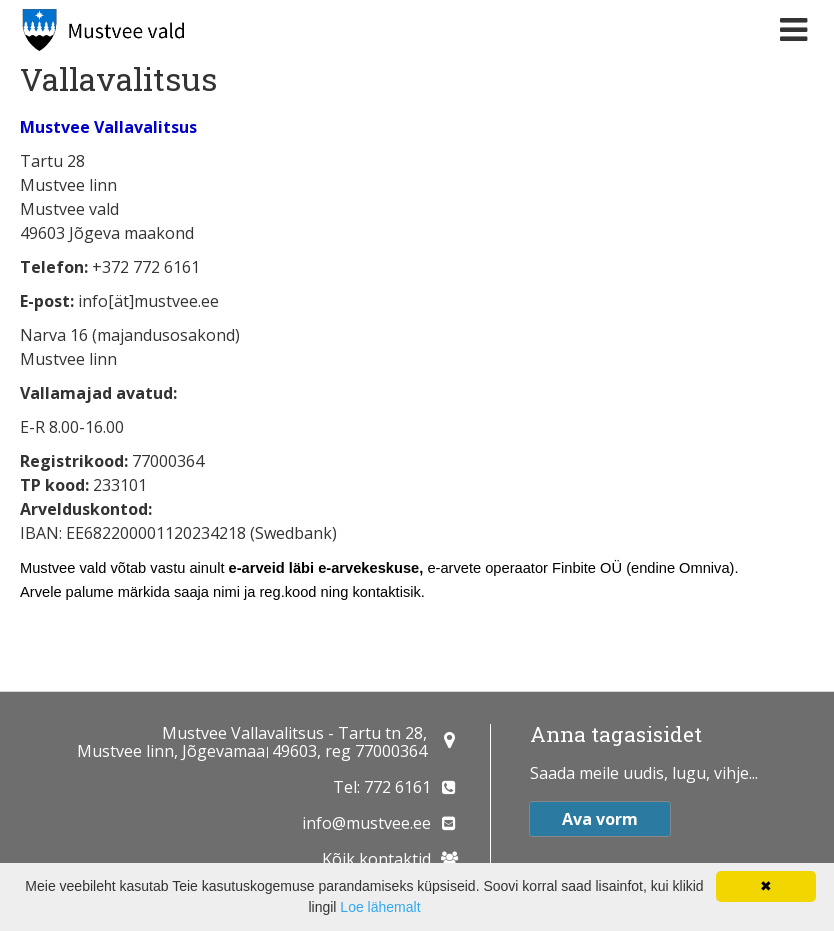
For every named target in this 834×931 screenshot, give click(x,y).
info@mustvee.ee (366, 823)
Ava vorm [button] (600, 819)
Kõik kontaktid (376, 859)
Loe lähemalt (380, 907)
